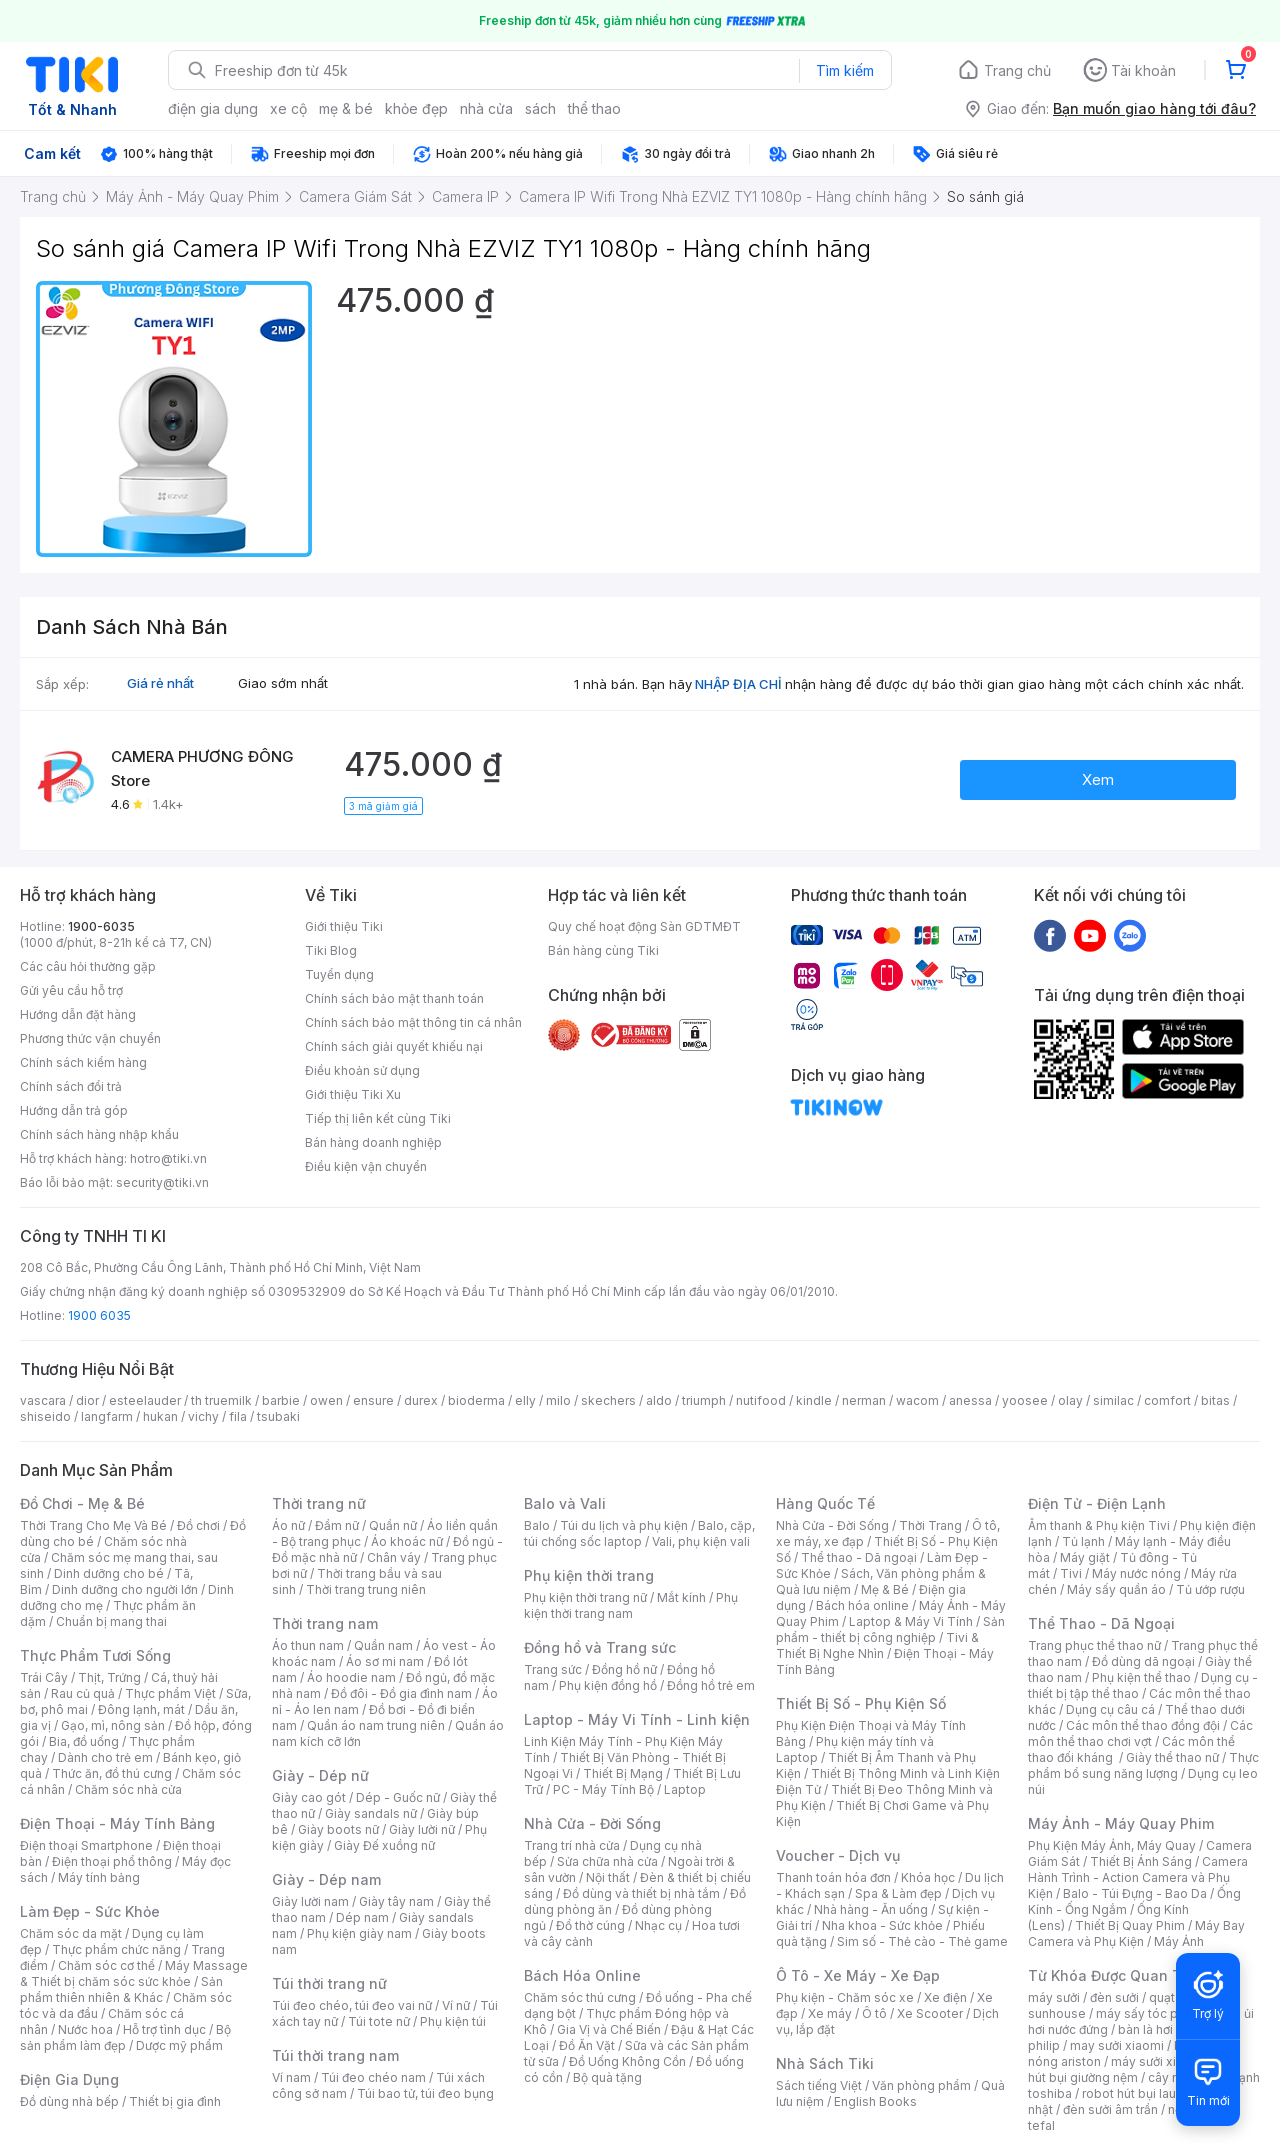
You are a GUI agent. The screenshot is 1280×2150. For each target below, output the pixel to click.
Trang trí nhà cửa (572, 1845)
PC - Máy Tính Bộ (603, 1789)
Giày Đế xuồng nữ (384, 1845)
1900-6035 (101, 926)
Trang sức (553, 1669)
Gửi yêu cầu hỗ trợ (71, 990)
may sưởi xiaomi (1117, 2045)
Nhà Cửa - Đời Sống (592, 1823)
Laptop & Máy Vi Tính (911, 1621)
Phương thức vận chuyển (90, 1038)
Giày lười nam (310, 1901)
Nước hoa (85, 2029)
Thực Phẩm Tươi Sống (95, 1655)
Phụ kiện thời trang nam (631, 1605)
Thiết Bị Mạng (623, 1773)
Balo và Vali (565, 1503)
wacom (917, 1400)
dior (87, 1400)
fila (238, 1416)
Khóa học (928, 1877)
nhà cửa (486, 108)
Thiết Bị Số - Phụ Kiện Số (861, 1703)
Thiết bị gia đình (175, 2101)
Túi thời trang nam (335, 2055)
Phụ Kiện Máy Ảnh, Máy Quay (1112, 1845)
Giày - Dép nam (326, 1879)
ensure (373, 1400)
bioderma (476, 1400)
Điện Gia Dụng (69, 2079)
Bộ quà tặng (607, 2077)
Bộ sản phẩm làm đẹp (125, 2037)
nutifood (761, 1400)
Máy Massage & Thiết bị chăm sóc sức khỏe (134, 1973)
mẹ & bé (346, 108)
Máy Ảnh (1179, 1941)
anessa (970, 1400)
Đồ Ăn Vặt (587, 2045)
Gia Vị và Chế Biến (609, 2029)
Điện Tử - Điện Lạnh (1097, 1503)
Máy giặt (1085, 1557)
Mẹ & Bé (885, 1589)
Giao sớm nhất (283, 683)
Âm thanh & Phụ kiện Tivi (1099, 1525)
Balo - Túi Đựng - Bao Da (1135, 1893)
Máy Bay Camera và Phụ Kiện (1136, 1933)
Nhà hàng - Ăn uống (871, 1909)
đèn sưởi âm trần (1110, 2109)
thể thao (594, 108)
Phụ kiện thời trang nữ (585, 1597)
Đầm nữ (337, 1525)
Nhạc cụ (658, 1925)
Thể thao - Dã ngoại (859, 1557)
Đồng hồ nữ (624, 1669)
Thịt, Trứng (109, 1677)
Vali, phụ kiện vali (701, 1541)
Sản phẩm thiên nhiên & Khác (121, 1989)
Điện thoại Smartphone (86, 1845)
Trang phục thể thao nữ (1094, 1645)
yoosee (1025, 1400)
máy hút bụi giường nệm (1134, 2069)
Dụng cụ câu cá (1110, 1709)
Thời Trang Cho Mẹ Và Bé (93, 1525)
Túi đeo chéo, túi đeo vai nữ (352, 2005)
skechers (608, 1400)
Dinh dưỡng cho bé (109, 1573)
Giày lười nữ (422, 1829)
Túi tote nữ (379, 2021)
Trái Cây (44, 1677)
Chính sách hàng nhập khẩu (99, 1134)
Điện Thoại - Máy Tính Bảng (117, 1823)
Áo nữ (288, 1525)
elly (525, 1400)
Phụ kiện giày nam (359, 1933)
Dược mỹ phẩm (179, 2045)
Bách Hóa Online (582, 1975)
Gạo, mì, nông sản (113, 1725)
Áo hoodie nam (351, 1677)
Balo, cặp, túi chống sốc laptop (639, 1533)
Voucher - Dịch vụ (838, 1855)
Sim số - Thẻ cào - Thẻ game (922, 1941)
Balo (537, 1525)
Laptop (685, 1789)
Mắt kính (681, 1597)
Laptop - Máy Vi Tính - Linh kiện (637, 1719)
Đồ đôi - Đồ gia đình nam (401, 1693)
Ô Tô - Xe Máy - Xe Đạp (858, 1975)
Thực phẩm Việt (170, 1693)
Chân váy (394, 1557)
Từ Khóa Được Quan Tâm (1115, 1975)
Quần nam (383, 1645)
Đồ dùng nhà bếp (69, 2101)
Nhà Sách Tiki (825, 2063)
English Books (875, 2101)
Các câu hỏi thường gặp (88, 966)
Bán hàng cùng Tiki (603, 950)
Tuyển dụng (339, 974)
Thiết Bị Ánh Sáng (1141, 1861)
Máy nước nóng (1136, 1573)
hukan (160, 1416)
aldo (659, 1400)
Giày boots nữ (338, 1829)
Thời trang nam (325, 1623)
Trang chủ (1017, 70)
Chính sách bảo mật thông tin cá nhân (413, 1022)
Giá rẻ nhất (160, 683)
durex (421, 1400)
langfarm (107, 1416)
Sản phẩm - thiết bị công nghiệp (890, 1629)
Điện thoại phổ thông (112, 1861)
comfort (1167, 1400)
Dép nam (362, 1917)
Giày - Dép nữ (320, 1775)
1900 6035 (99, 1315)
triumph (704, 1400)
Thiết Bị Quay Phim (1130, 1925)
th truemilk (221, 1400)
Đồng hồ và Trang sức (600, 1647)
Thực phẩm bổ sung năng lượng (1143, 1765)
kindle (814, 1400)
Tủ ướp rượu (1210, 1589)
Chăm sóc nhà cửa (128, 1789)
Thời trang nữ (319, 1503)
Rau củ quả (83, 1693)
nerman (864, 1400)
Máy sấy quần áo (1116, 1589)
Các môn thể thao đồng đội (1143, 1725)
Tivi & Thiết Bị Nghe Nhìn (877, 1645)
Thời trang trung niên (366, 1589)
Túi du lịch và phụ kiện (624, 1525)
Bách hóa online (862, 1605)
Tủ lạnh (1083, 1541)
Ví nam (291, 2077)
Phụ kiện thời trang (589, 1575)
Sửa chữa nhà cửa (607, 1861)
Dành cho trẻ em (105, 1757)
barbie (281, 1400)
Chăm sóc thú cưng (580, 1997)
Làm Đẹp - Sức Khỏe (90, 1911)
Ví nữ (456, 2005)
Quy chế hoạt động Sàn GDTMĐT (644, 926)
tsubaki (278, 1416)
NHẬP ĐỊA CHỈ (738, 684)
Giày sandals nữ (371, 1813)
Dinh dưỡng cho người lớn (125, 1589)
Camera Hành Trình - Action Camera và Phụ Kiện (1138, 1877)
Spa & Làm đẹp (898, 1893)
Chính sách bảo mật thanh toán (394, 998)
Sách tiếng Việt (819, 2085)
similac (1113, 1400)
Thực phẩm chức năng (116, 1949)
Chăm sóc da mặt (71, 1933)
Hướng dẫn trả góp (74, 1110)
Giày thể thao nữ (1172, 1757)
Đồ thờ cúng (590, 1925)
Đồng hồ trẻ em (711, 1685)
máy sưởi (1054, 1997)
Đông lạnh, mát (141, 1709)
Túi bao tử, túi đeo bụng (425, 2093)
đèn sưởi (1114, 1997)
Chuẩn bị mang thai (111, 1621)
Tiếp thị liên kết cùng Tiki (378, 1118)
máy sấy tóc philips (1152, 2013)
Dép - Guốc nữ (398, 1797)
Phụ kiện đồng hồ (608, 1685)
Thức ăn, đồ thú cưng (112, 1773)
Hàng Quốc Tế (825, 1503)
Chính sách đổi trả (71, 1086)
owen (326, 1400)
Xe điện (945, 1997)
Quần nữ (393, 1525)
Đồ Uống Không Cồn (627, 2061)
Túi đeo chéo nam (373, 2077)
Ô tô (874, 2013)
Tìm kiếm (845, 70)
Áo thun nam (308, 1645)
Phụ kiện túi (453, 2021)
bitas (1215, 1400)
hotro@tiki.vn (168, 1158)
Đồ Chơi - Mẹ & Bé (82, 1503)
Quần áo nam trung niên (376, 1725)
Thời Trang (930, 1525)
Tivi (1071, 1573)
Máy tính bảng (99, 1877)
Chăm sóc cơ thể (106, 1965)
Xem (1098, 779)
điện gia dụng (213, 108)
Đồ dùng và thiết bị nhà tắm (641, 1893)
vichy (203, 1416)
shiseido (45, 1416)
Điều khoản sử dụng (362, 1070)
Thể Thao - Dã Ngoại (1101, 1623)
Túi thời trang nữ (329, 1983)
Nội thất (608, 1877)
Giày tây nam (396, 1901)
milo (558, 1400)
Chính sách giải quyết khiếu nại (394, 1046)
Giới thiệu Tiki (344, 926)
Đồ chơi (198, 1525)
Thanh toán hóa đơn (833, 1877)
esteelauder (145, 1400)
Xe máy (830, 2013)
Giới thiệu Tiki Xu (353, 1094)
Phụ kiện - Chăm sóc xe (845, 1997)
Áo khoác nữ (407, 1541)
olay (1070, 1400)
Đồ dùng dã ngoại (1143, 1661)
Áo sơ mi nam (385, 1661)
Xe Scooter (930, 2013)
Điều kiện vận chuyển (366, 1166)
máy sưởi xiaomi (1158, 2061)
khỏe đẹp (416, 108)
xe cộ (288, 108)
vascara (43, 1400)
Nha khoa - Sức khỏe (882, 1925)
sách (540, 108)
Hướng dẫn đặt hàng (78, 1014)
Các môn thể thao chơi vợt (1140, 1733)
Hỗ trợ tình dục (164, 2029)
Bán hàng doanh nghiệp (373, 1142)
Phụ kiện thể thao (1141, 1677)
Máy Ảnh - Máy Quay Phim (1121, 1823)
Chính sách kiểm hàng (83, 1062)
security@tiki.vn (162, 1182)
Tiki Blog (331, 950)
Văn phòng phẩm (921, 2085)
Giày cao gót (309, 1797)
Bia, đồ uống (84, 1741)
